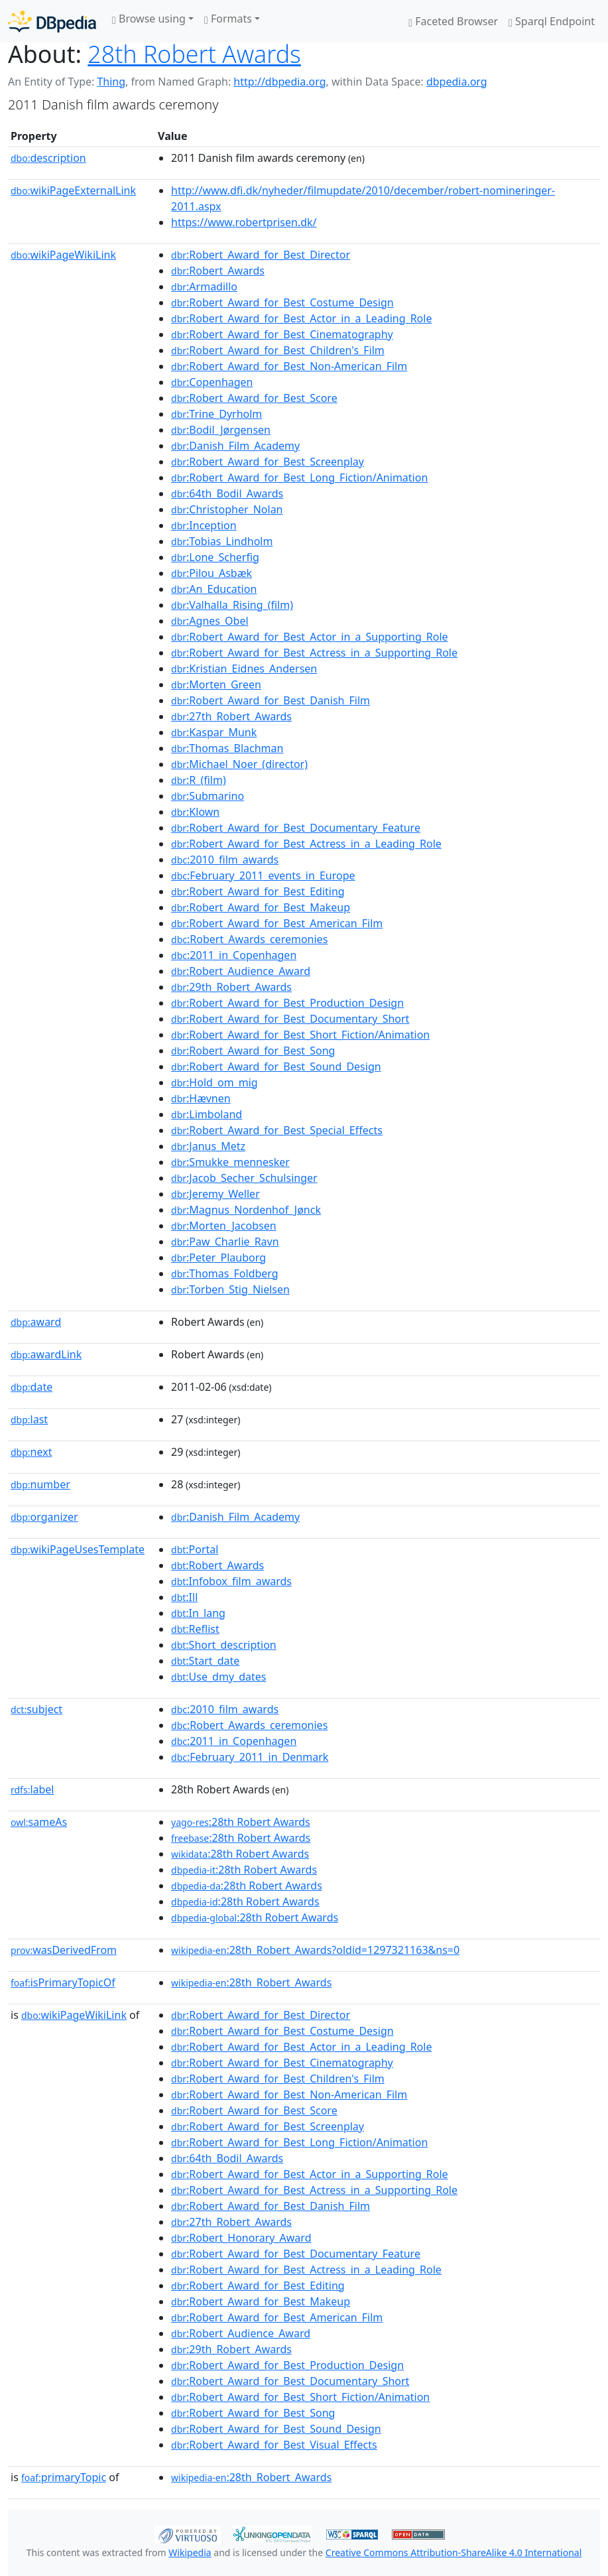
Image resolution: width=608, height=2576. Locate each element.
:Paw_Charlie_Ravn (225, 1241)
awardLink (46, 1354)
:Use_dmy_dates (218, 1676)
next (31, 1452)
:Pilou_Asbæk (211, 573)
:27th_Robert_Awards (231, 716)
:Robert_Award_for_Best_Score (254, 398)
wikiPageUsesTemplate (78, 1549)
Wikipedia (189, 2552)
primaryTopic (63, 2477)
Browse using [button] (149, 18)
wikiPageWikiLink (63, 254)
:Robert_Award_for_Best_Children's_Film (278, 350)
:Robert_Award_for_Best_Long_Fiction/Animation (299, 477)
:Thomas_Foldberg (224, 1273)
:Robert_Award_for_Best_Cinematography (282, 334)
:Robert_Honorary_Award (241, 2237)
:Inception (204, 525)
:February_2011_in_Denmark (249, 1757)
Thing (111, 81)
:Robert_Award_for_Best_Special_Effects (277, 1130)
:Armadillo (204, 286)
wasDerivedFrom (64, 1950)
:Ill (184, 1597)
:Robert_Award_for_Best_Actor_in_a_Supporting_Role (309, 636)
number (40, 1484)
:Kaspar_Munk (214, 732)
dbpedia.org (456, 81)
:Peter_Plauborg (218, 1257)
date (31, 1387)
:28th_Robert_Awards (251, 1982)
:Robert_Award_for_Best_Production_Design (287, 1003)
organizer (44, 1517)
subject (36, 1709)
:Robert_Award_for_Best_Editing (258, 891)
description (48, 158)
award (36, 1322)
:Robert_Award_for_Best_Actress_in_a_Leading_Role (306, 843)
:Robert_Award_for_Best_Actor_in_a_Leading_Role (301, 318)
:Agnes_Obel (210, 620)
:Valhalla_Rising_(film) (232, 605)
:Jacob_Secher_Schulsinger (244, 1178)
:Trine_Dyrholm (216, 414)
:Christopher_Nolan (226, 509)
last (29, 1419)
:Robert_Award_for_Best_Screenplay (267, 461)
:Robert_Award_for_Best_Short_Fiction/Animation (300, 1034)
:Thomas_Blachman (227, 748)
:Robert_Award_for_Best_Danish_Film (270, 700)
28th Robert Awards (194, 54)
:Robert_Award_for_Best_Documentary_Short (290, 1018)
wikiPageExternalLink (73, 190)
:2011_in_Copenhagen (233, 955)
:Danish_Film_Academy (235, 445)
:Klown (195, 812)
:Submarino (207, 796)
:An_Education (214, 589)
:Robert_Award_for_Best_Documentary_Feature (295, 827)
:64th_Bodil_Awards (227, 493)
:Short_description (223, 1645)
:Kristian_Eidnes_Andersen (244, 668)
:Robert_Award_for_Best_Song (253, 1050)
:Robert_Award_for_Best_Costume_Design (282, 302)
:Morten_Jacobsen (223, 1225)
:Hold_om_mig (214, 1082)
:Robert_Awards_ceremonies (249, 939)
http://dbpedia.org (279, 81)
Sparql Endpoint (552, 21)
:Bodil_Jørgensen (221, 429)
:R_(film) (198, 780)
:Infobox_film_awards (231, 1581)
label (32, 1789)
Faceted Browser (453, 21)
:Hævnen (201, 1098)
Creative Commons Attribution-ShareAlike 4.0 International (453, 2552)
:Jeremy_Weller (215, 1194)
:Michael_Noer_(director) (239, 764)
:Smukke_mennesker (230, 1162)
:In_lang (198, 1613)
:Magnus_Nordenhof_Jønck (246, 1209)
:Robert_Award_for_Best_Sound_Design (276, 1066)
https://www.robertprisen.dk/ (244, 222)
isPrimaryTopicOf (63, 1982)
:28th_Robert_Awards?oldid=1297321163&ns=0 (315, 1950)
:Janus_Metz (208, 1146)
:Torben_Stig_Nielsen (230, 1289)
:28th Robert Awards (240, 1822)
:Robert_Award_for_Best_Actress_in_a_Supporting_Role (314, 652)
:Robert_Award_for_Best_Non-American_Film (289, 366)
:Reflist (195, 1629)
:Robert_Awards (218, 270)
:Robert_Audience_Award (240, 971)
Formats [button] (228, 18)
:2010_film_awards (224, 859)
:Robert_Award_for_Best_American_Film (277, 923)
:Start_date (205, 1660)
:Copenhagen (212, 382)
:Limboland (206, 1114)
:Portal (194, 1549)
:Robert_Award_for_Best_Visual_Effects (274, 2444)
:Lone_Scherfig (215, 557)
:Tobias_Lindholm (222, 541)
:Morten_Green (216, 684)
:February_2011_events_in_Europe (263, 875)
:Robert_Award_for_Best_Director (260, 254)
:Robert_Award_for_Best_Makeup (260, 907)
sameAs (39, 1822)
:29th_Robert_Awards (231, 987)
